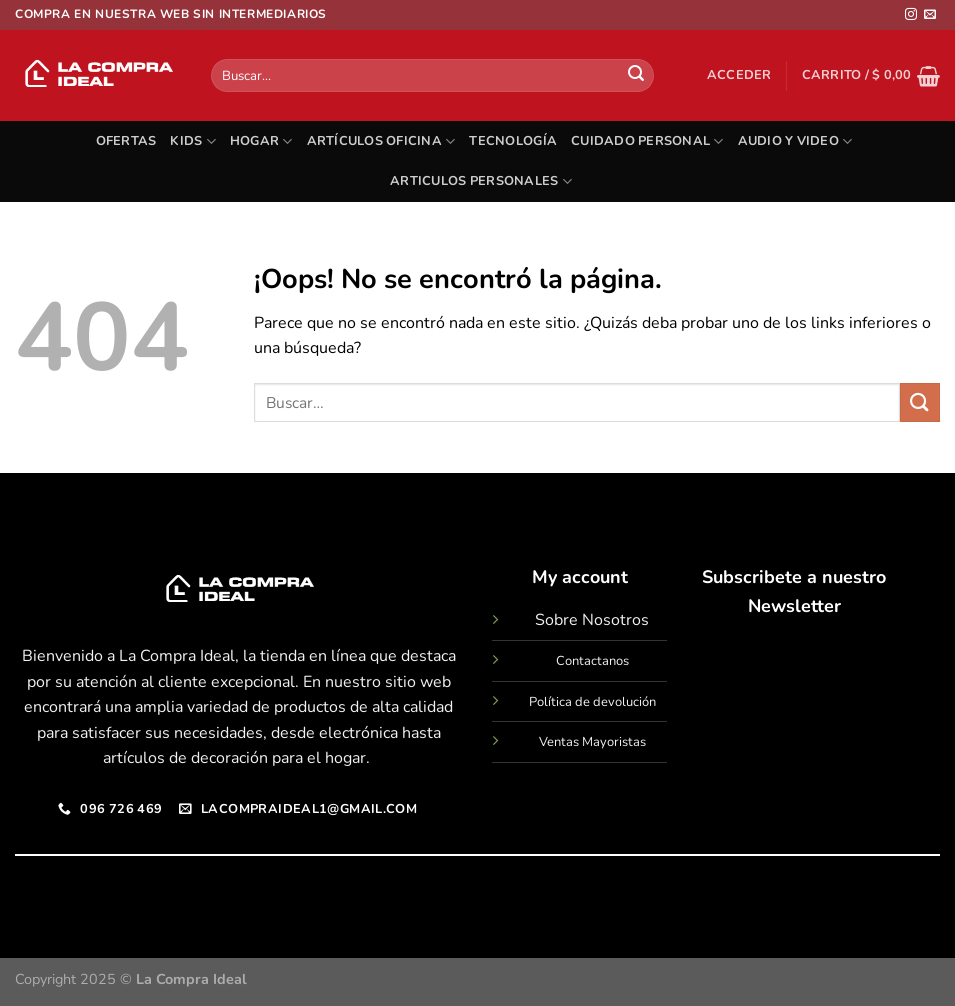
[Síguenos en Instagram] (911, 15)
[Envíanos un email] (930, 15)
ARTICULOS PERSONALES (481, 181)
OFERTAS (126, 141)
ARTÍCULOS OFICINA (381, 141)
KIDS (192, 141)
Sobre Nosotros (592, 620)
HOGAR (261, 141)
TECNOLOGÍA (513, 141)
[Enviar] (636, 76)
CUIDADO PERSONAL (647, 141)
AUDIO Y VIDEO (795, 141)
